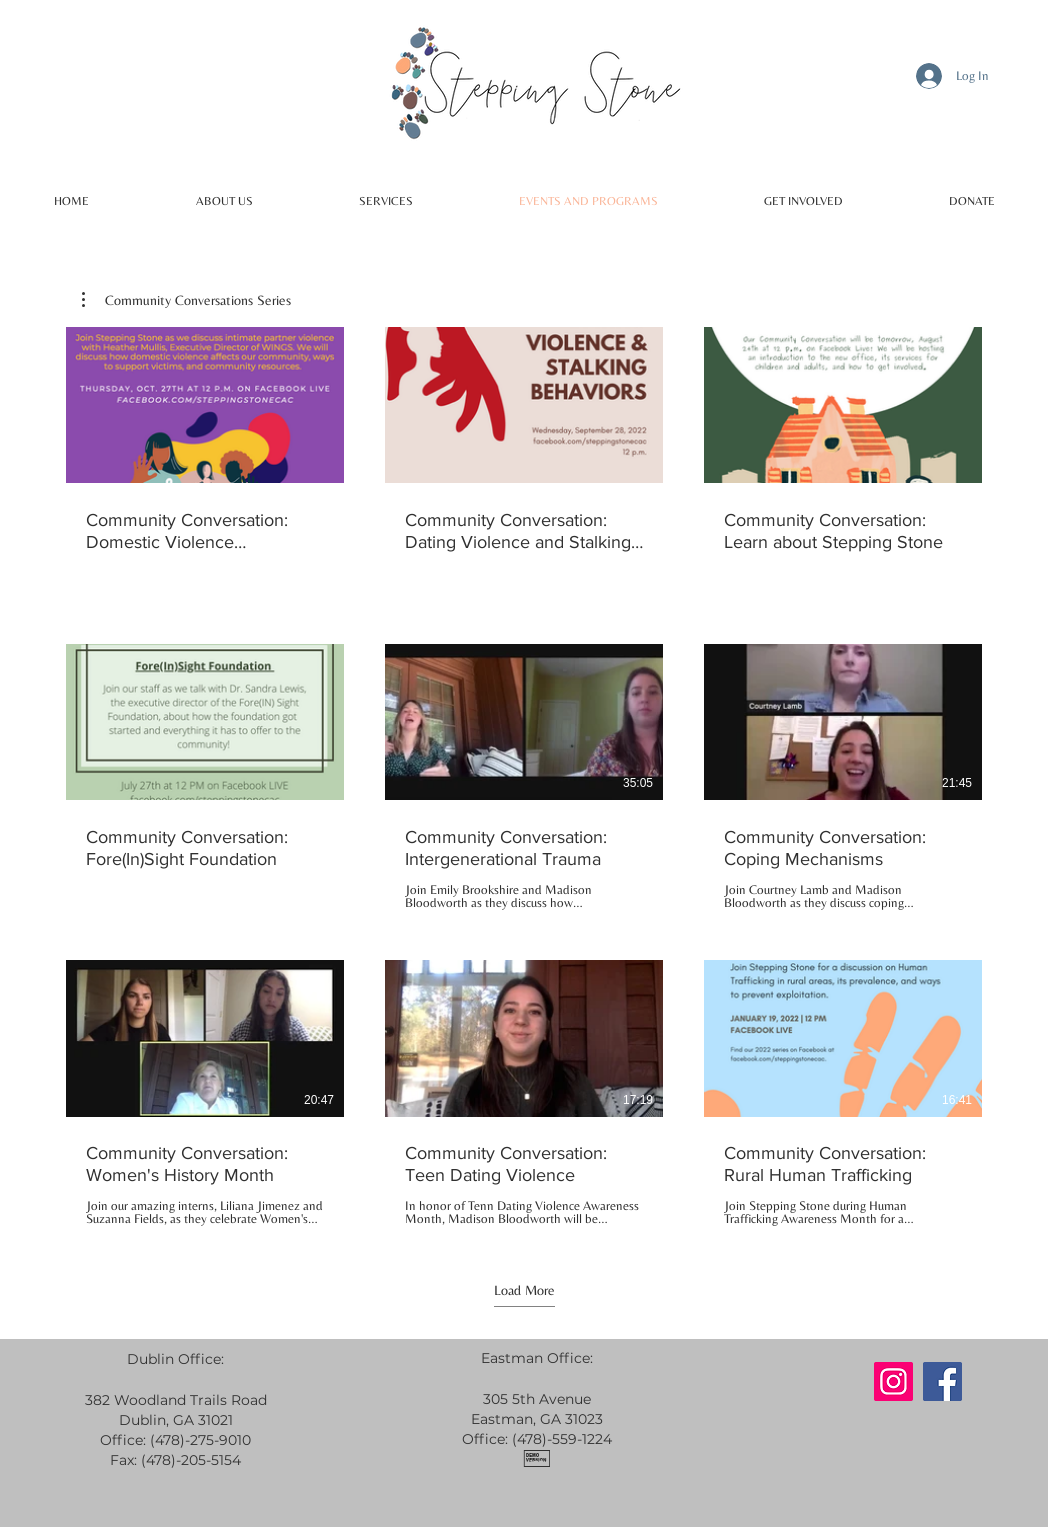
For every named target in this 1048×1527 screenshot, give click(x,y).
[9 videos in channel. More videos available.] (524, 777)
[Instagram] (893, 1381)
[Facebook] (942, 1381)
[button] (186, 300)
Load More (524, 1290)
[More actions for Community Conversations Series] (186, 300)
